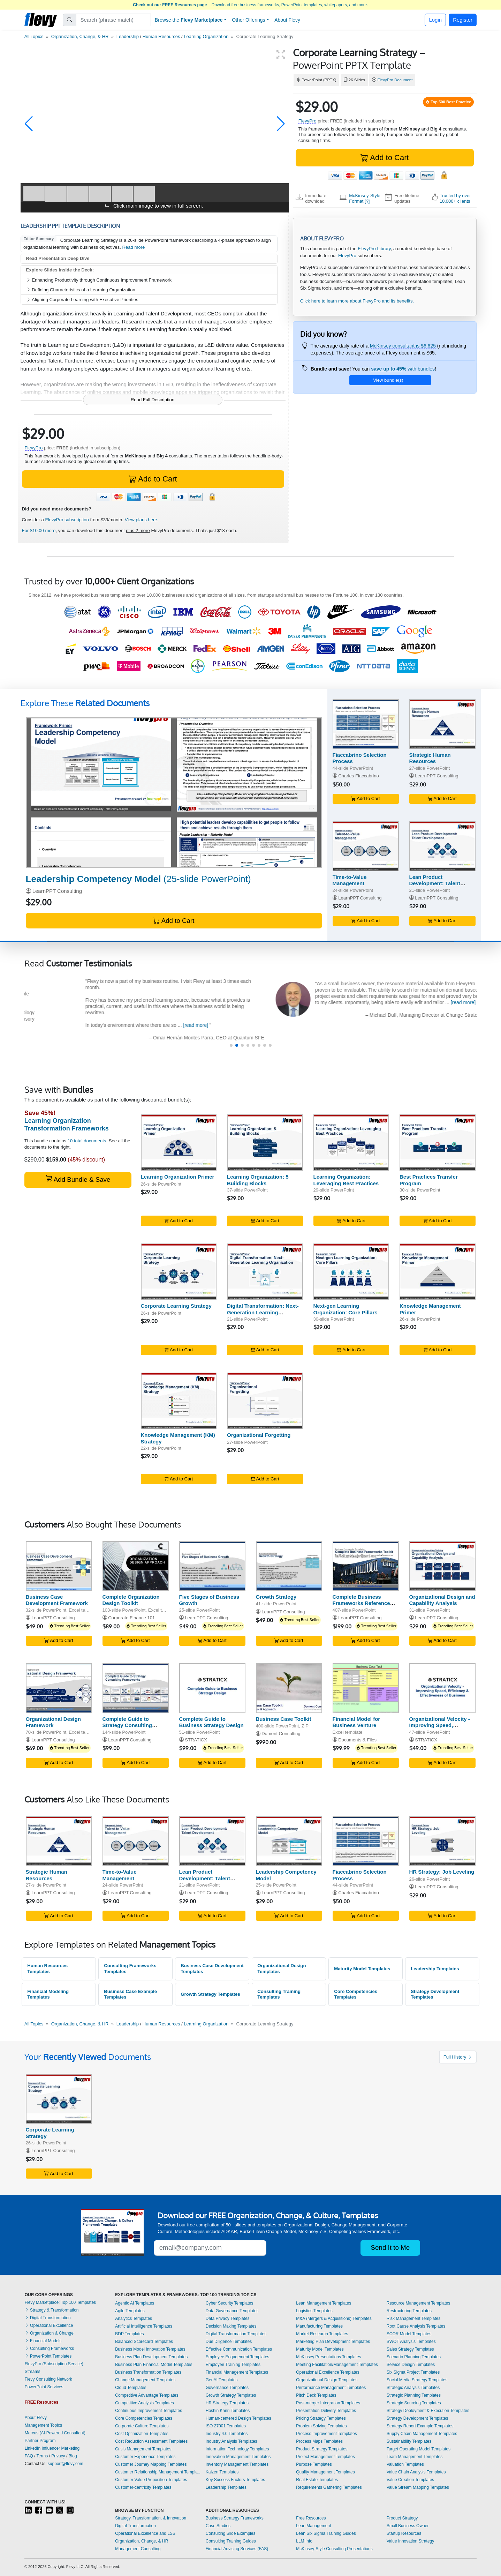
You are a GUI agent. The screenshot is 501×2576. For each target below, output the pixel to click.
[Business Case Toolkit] (289, 1688)
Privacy (58, 2456)
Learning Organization (206, 36)
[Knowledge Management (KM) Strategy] (179, 1401)
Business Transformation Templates (148, 2372)
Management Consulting (137, 2548)
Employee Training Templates (233, 2364)
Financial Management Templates (237, 2372)
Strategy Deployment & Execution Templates (428, 2410)
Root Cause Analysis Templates (416, 2326)
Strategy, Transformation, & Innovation (150, 2518)
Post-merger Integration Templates (328, 2402)
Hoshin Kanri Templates (228, 2410)
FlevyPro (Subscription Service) (54, 2363)
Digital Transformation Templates (236, 2333)
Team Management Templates (415, 2456)
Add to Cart (384, 157)
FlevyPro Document (394, 80)
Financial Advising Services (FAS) (237, 2548)
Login (435, 20)
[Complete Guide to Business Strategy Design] (212, 1688)
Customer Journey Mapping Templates (151, 2464)
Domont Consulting (281, 1733)
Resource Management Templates (418, 2303)
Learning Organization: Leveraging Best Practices (346, 1180)
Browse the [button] (189, 20)
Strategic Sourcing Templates (414, 2402)
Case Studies (218, 2525)
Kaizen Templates (222, 2472)
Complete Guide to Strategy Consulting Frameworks (127, 1725)
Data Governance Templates (232, 2310)
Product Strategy (402, 2518)
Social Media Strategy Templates (417, 2379)
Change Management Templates (145, 2379)
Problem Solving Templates (321, 2426)
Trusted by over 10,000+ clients (455, 198)
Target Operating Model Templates (418, 2449)
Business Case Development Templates (212, 1968)
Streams (32, 2371)
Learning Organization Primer (177, 1177)
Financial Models (43, 2340)
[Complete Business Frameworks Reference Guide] (366, 1566)
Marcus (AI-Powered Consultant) (55, 2433)
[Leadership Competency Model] (174, 792)
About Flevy (287, 20)
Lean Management (313, 2525)
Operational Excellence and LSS (145, 2533)
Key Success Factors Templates (235, 2479)
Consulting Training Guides (231, 2541)
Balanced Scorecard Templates (144, 2341)
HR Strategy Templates (227, 2402)
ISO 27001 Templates (226, 2426)
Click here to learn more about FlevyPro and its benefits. (357, 301)
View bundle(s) (388, 380)
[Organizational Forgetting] (265, 1401)
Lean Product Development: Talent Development (434, 883)
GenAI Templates (222, 2379)
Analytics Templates (133, 2318)
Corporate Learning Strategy (176, 1306)
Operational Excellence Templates (327, 2372)
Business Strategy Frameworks (235, 2518)
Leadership (127, 36)
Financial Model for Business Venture (356, 1722)
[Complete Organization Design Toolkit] (136, 1566)
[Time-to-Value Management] (366, 846)
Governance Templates (227, 2387)
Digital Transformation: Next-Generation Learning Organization (263, 1312)
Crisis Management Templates (143, 2449)
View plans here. (142, 519)
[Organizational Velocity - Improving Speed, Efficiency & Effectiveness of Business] (442, 1688)
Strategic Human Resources (430, 758)
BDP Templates (129, 2333)
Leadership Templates (435, 1968)
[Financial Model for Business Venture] (366, 1688)
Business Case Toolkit (283, 1719)
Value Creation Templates (410, 2479)
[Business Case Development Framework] (59, 1566)
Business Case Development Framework (57, 1600)
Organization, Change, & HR (80, 36)
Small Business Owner (408, 2525)
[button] (28, 124)
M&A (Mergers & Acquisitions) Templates (334, 2318)
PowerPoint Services (44, 2386)
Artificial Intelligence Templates (143, 2326)
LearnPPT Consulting (57, 891)
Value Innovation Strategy (410, 2541)
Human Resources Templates (47, 1968)
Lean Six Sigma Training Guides (326, 2533)
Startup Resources (404, 2533)
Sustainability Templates (409, 2441)
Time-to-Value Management (350, 880)
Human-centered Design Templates (238, 2418)
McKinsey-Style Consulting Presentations (334, 2548)
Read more (133, 247)
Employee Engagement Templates (238, 2356)
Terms (42, 2456)
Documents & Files (357, 1739)
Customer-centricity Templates (143, 2487)
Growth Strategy (276, 1597)
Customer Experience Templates (145, 2456)
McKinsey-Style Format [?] (364, 198)
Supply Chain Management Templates (422, 2433)
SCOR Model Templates (409, 2333)
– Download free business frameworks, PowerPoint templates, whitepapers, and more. (250, 4)
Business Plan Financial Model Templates (153, 2364)
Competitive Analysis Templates (144, 2402)
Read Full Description (152, 399)
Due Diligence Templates (229, 2341)
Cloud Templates (130, 2387)
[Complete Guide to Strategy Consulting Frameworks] (136, 1688)
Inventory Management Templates (237, 2464)
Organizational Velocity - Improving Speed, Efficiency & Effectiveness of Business (442, 1728)
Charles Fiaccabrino (358, 775)
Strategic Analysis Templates (413, 2387)
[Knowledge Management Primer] (438, 1272)
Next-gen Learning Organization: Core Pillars (345, 1309)
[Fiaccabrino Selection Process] (366, 724)
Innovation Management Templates (238, 2456)
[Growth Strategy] (289, 1566)
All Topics (34, 36)
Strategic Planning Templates (414, 2395)
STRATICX (196, 1739)
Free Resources (311, 2518)
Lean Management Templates (323, 2303)
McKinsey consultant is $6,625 (403, 346)
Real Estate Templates (317, 2479)
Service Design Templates (411, 2364)
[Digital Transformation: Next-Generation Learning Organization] (265, 1272)
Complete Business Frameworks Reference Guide (361, 1603)
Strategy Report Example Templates (420, 2426)
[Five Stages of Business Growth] (212, 1566)
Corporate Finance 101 (131, 1617)
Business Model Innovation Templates (150, 2349)
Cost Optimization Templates (141, 2433)
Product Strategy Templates (321, 2449)
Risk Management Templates (414, 2318)
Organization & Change (49, 2333)
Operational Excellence (49, 2325)
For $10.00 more (39, 530)
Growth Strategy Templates (210, 1994)
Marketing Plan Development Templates (333, 2341)
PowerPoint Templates (48, 2356)
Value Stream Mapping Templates (418, 2487)
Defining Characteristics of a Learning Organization (80, 289)
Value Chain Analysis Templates (416, 2472)
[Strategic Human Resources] (442, 724)
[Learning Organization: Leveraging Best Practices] (351, 1142)
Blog (73, 2456)
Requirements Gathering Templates (329, 2487)
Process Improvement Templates (326, 2433)
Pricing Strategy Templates (321, 2418)
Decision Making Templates (231, 2326)
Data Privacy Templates (228, 2318)
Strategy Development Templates (435, 1994)
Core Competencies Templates (355, 1994)
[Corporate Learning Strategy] (179, 1272)
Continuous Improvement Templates (148, 2410)
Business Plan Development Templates (151, 2356)
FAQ (29, 2456)
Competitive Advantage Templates (146, 2395)
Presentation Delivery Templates (326, 2410)
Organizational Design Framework (53, 1722)
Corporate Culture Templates (141, 2426)
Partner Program (40, 2440)
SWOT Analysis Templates (411, 2341)
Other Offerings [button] (248, 20)
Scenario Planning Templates (414, 2356)
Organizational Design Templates (281, 1968)
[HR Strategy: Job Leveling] (442, 1841)
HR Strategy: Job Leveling (442, 1872)
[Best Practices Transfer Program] (438, 1142)
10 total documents (87, 1140)
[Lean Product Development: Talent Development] (442, 846)
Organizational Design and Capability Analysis (442, 1600)
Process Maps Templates (319, 2441)
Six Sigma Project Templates (413, 2372)
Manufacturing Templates (319, 2326)
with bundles (403, 369)
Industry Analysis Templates (231, 2441)
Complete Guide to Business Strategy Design (211, 1722)
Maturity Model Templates (362, 1968)
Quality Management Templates (325, 2472)
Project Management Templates (325, 2456)
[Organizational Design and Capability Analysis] (442, 1566)
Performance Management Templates (331, 2387)
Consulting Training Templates (279, 1994)
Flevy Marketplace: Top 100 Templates (60, 2302)
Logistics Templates (314, 2310)
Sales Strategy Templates (410, 2349)
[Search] (113, 20)
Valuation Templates (405, 2464)
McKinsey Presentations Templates (328, 2356)
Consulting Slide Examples (231, 2533)
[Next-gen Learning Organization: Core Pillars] (351, 1272)
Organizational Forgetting (259, 1435)
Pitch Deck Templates (316, 2395)
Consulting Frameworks (49, 2348)
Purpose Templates (314, 2464)
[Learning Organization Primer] (179, 1142)
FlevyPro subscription (67, 519)
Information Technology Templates (237, 2449)
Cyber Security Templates (229, 2303)
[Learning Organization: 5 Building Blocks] (265, 1142)
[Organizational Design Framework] (59, 1688)
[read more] (407, 1025)
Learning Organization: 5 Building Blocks (258, 1180)
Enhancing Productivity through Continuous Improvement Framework (99, 280)
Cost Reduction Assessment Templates (151, 2441)
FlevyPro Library (374, 248)
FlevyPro (307, 121)
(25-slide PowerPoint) (138, 879)
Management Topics (43, 2425)
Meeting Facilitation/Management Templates (337, 2364)
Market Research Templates (322, 2333)
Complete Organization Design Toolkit (131, 1600)
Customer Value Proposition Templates (151, 2479)
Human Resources (161, 36)
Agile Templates (130, 2310)
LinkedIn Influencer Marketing (52, 2448)
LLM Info (304, 2541)
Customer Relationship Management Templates (158, 2472)
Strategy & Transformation (52, 2310)
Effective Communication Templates (239, 2349)
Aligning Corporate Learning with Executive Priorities (82, 299)
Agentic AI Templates (134, 2303)
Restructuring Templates (409, 2310)
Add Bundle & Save (78, 1178)
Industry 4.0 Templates (227, 2433)
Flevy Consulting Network (48, 2379)
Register (462, 20)
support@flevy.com (65, 2463)
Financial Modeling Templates (48, 1994)
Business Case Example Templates (130, 1994)
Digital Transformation (48, 2317)
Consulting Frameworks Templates (130, 1968)
